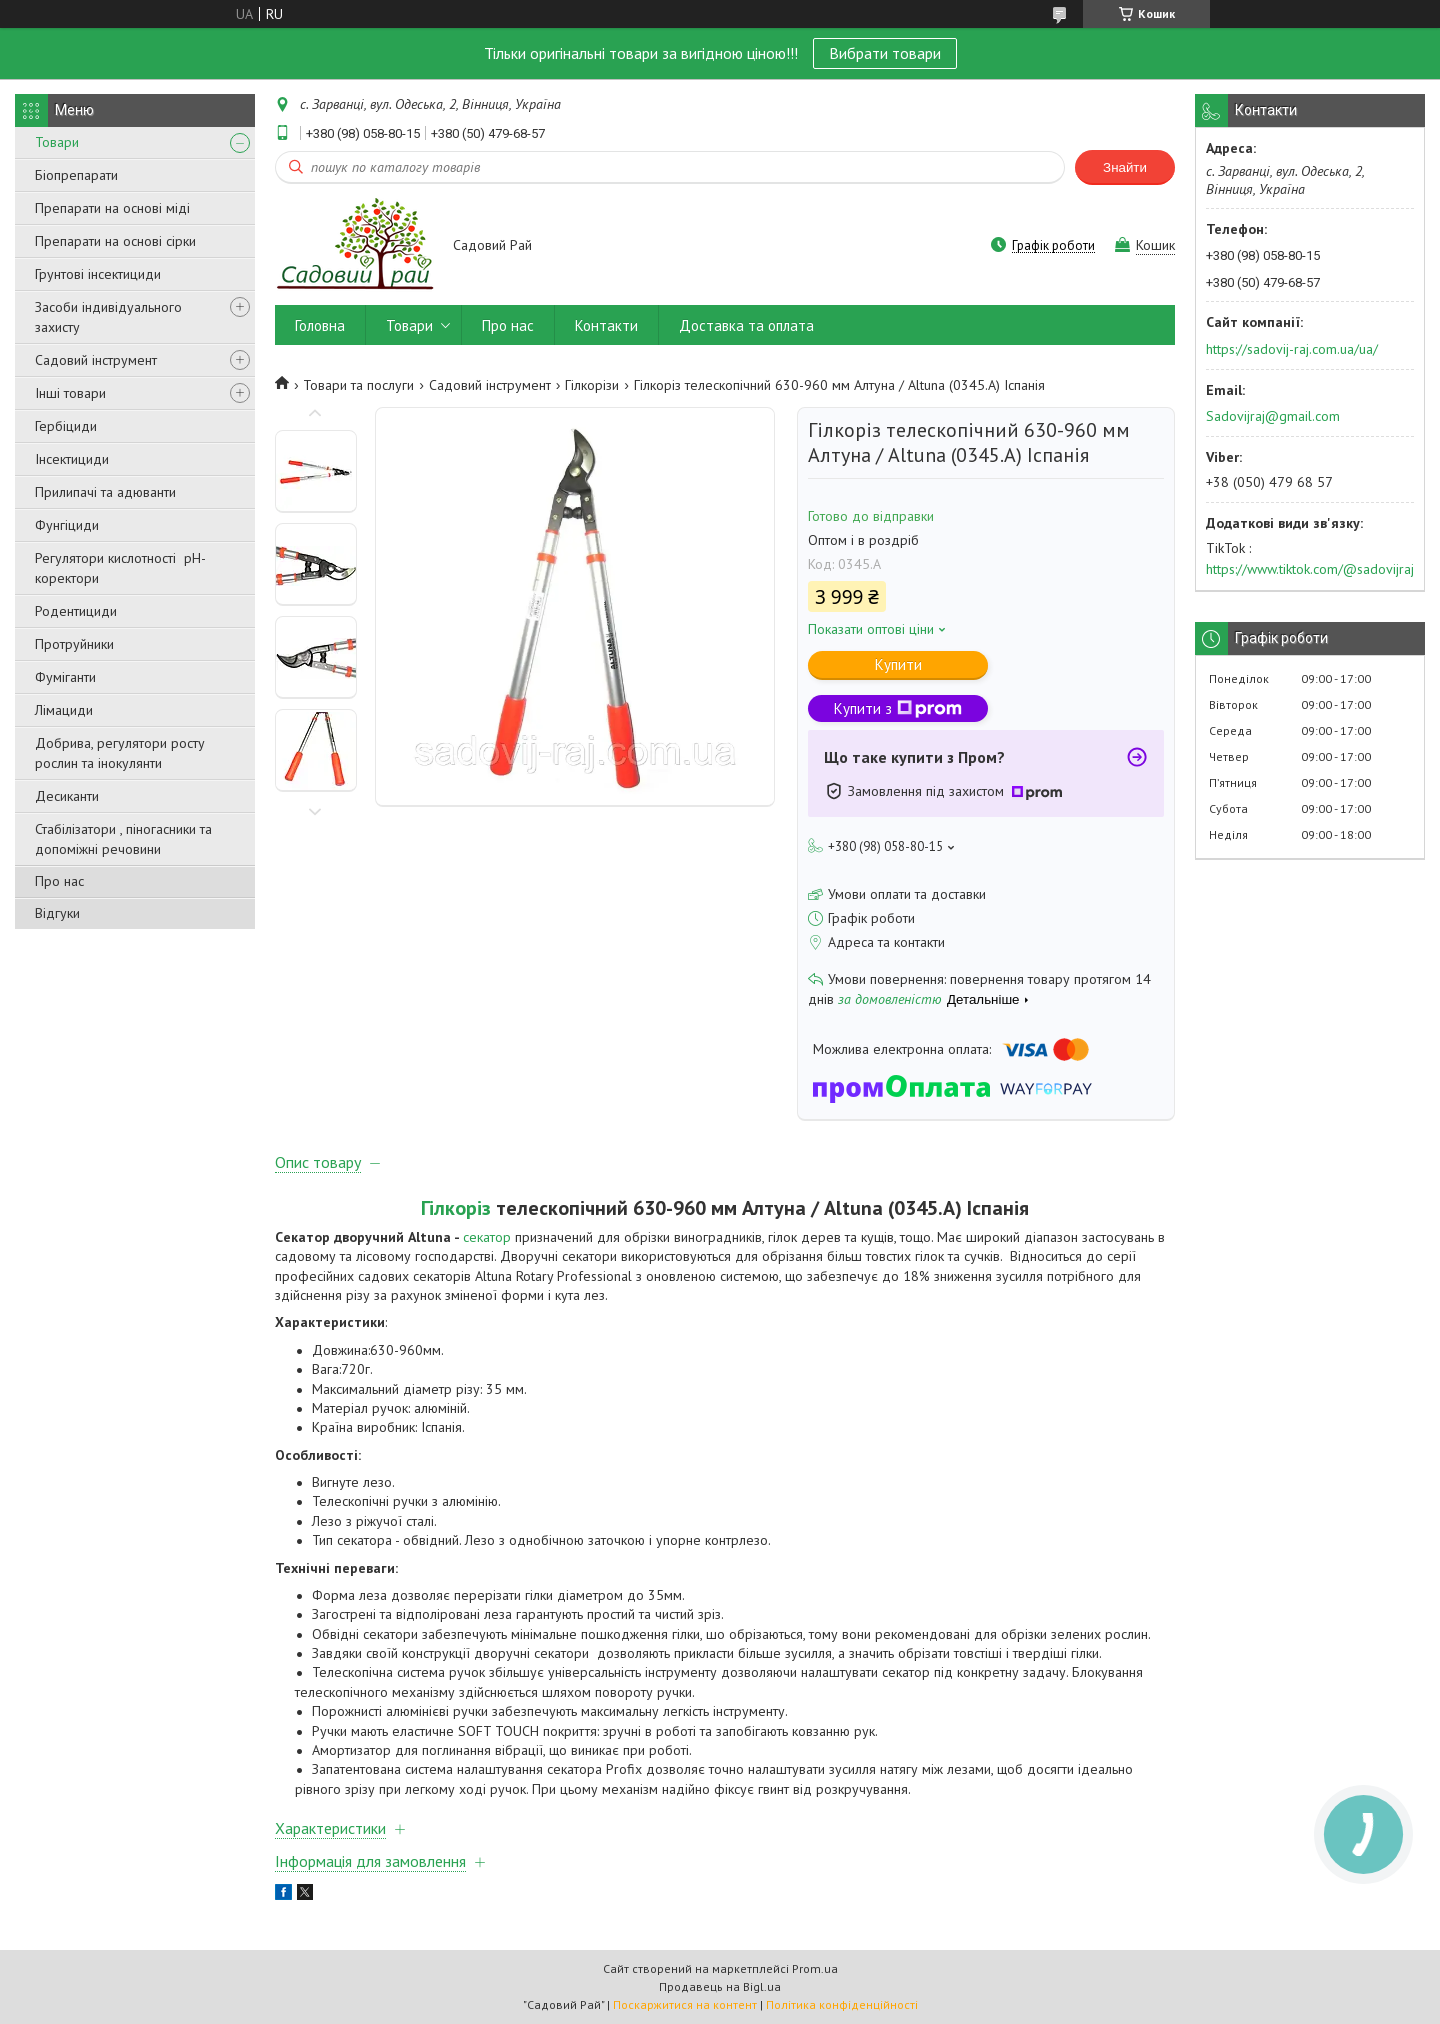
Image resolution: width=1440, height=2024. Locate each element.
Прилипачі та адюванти (105, 492)
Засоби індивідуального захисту (108, 317)
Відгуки (57, 913)
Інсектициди (72, 459)
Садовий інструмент (96, 360)
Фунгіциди (67, 525)
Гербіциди (66, 426)
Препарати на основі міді (112, 208)
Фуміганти (65, 677)
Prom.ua (815, 1968)
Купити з (898, 708)
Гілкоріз (456, 1208)
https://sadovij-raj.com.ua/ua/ (1292, 349)
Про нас (59, 881)
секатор (487, 1237)
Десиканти (67, 796)
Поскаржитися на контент (685, 2004)
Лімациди (64, 710)
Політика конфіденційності (842, 2004)
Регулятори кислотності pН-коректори (120, 568)
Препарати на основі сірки (115, 241)
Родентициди (76, 611)
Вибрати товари (885, 53)
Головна (320, 325)
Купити (898, 664)
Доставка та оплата (746, 325)
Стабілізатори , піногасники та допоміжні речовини (123, 839)
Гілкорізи (592, 385)
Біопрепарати (76, 175)
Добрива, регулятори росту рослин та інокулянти (120, 753)
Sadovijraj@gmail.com (1273, 416)
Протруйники (74, 644)
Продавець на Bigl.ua (720, 1986)
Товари (57, 142)
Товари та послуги (358, 385)
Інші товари (70, 393)
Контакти (606, 325)
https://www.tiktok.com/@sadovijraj (1310, 569)
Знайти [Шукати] (1125, 167)
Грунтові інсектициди (98, 274)
